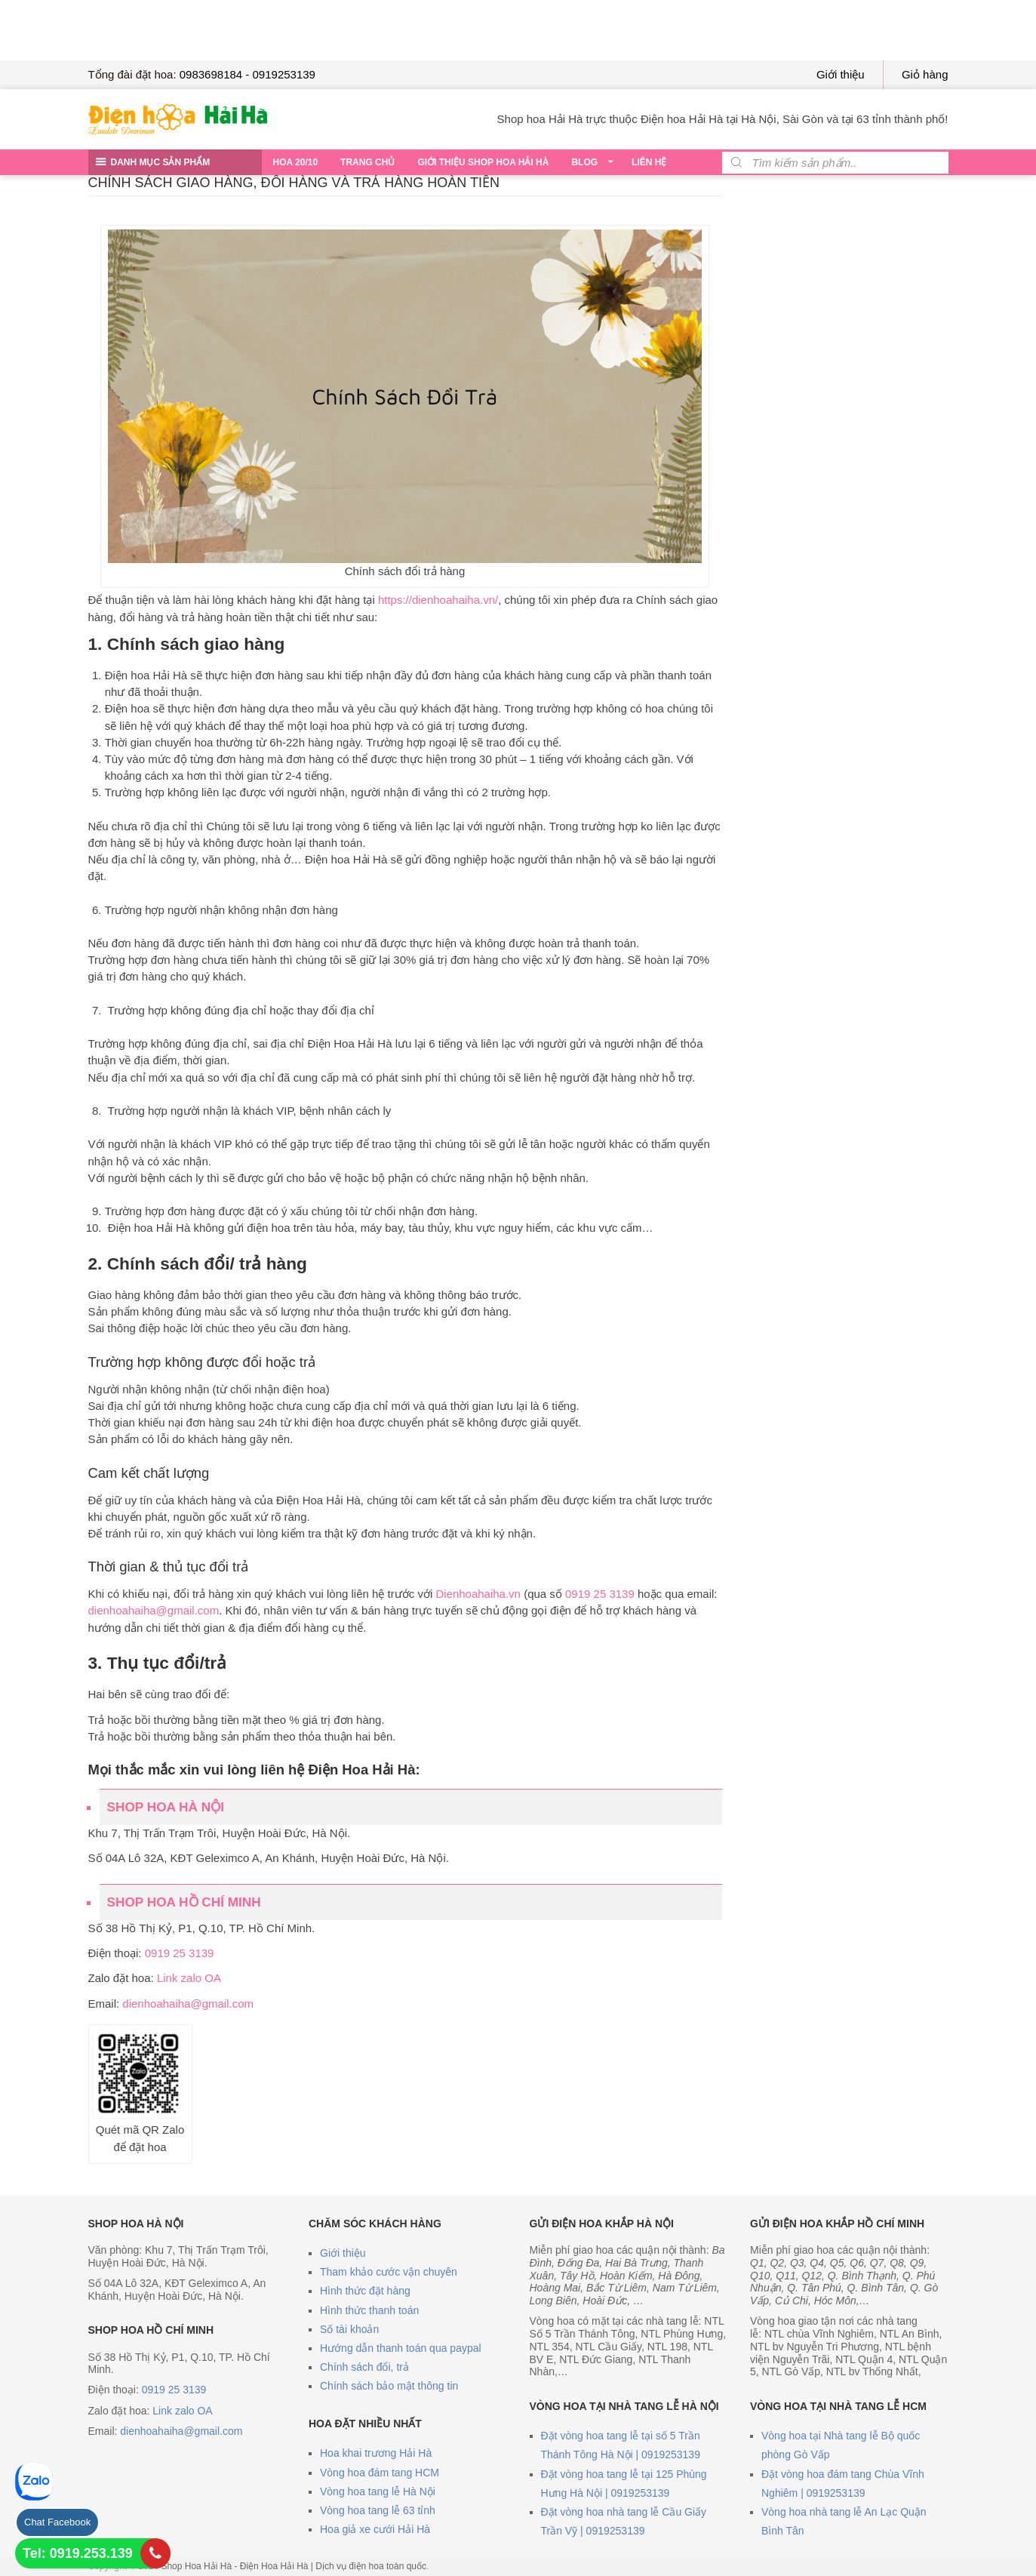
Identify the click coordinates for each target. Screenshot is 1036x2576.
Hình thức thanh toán (369, 2310)
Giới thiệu (840, 74)
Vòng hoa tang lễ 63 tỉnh (377, 2510)
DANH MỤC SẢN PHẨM (161, 162)
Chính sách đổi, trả (364, 2367)
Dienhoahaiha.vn (478, 1593)
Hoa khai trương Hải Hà (376, 2453)
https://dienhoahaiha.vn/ (438, 599)
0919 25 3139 (600, 1593)
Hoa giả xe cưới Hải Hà (375, 2529)
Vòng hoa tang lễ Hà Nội (377, 2491)
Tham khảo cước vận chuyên (388, 2272)
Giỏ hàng (925, 74)
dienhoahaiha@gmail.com (154, 1610)
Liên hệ (649, 162)
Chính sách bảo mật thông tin (389, 2386)
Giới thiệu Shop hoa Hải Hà (483, 162)
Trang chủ (367, 162)
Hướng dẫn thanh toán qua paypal (400, 2348)
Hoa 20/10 (295, 162)
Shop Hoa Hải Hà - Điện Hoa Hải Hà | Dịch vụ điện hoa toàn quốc (293, 2566)
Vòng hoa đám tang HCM (379, 2473)
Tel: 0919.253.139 (78, 2553)
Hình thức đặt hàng (365, 2291)
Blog (584, 162)
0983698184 (211, 74)
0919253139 (284, 74)
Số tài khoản (349, 2329)
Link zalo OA (189, 1977)
